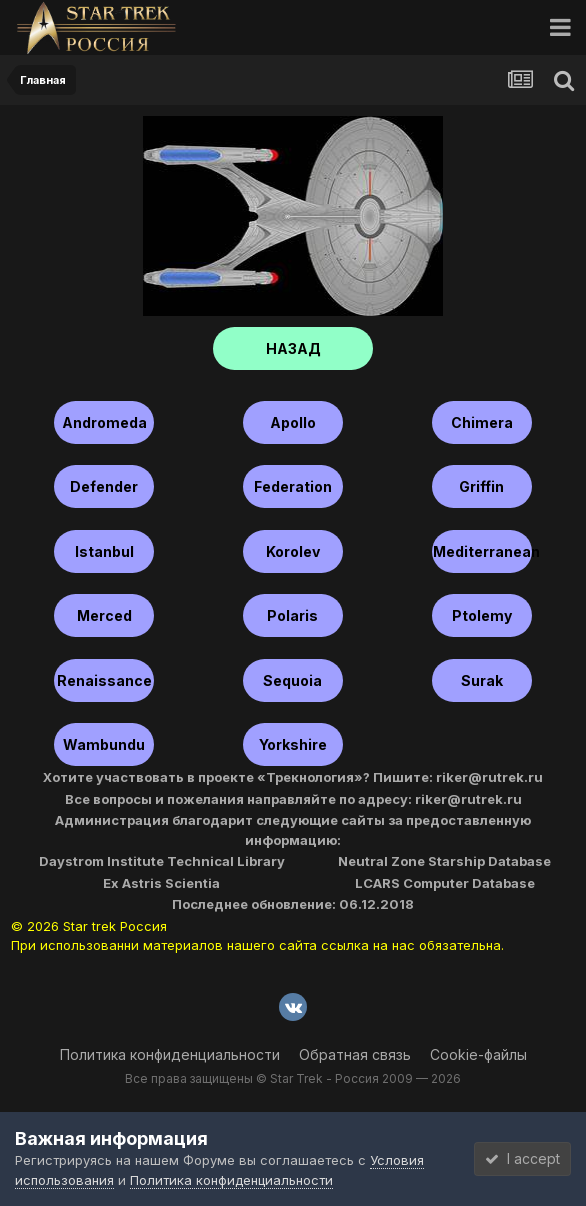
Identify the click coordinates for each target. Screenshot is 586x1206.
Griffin (481, 486)
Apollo (293, 422)
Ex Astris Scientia (161, 883)
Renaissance (104, 680)
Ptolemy (482, 615)
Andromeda (104, 422)
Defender (104, 486)
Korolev (293, 551)
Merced (104, 615)
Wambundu (104, 744)
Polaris (292, 615)
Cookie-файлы (478, 1054)
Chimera (482, 422)
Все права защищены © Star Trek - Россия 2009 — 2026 (293, 1078)
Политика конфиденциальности (170, 1054)
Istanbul (104, 551)
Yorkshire (293, 744)
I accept (522, 1158)
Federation (293, 486)
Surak (482, 680)
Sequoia (292, 680)
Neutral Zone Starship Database (444, 861)
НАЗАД (293, 348)
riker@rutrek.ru (489, 777)
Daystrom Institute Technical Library (162, 861)
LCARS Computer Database (445, 883)
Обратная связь (355, 1054)
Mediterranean (482, 551)
